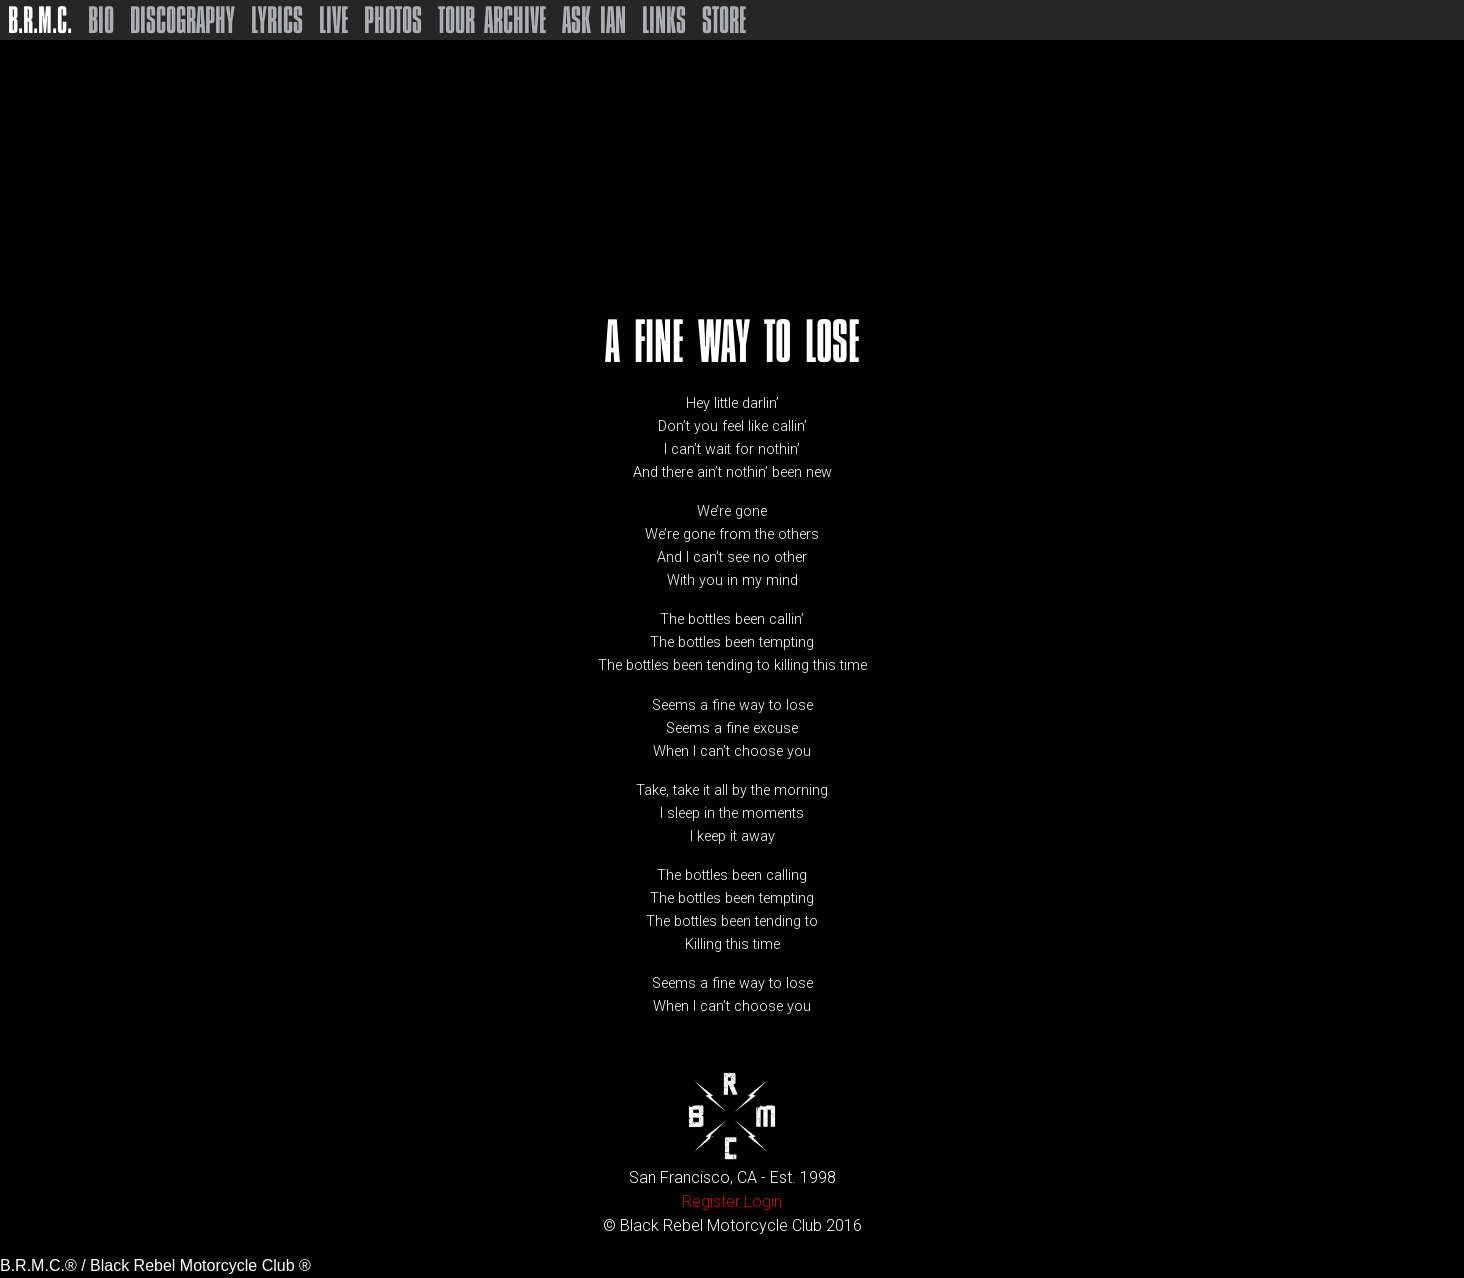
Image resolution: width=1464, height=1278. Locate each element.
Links (664, 20)
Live (333, 20)
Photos (393, 20)
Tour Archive (492, 20)
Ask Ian (594, 20)
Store (724, 20)
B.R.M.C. (40, 20)
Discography (182, 20)
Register (711, 1201)
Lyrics (277, 20)
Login (763, 1201)
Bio (101, 20)
